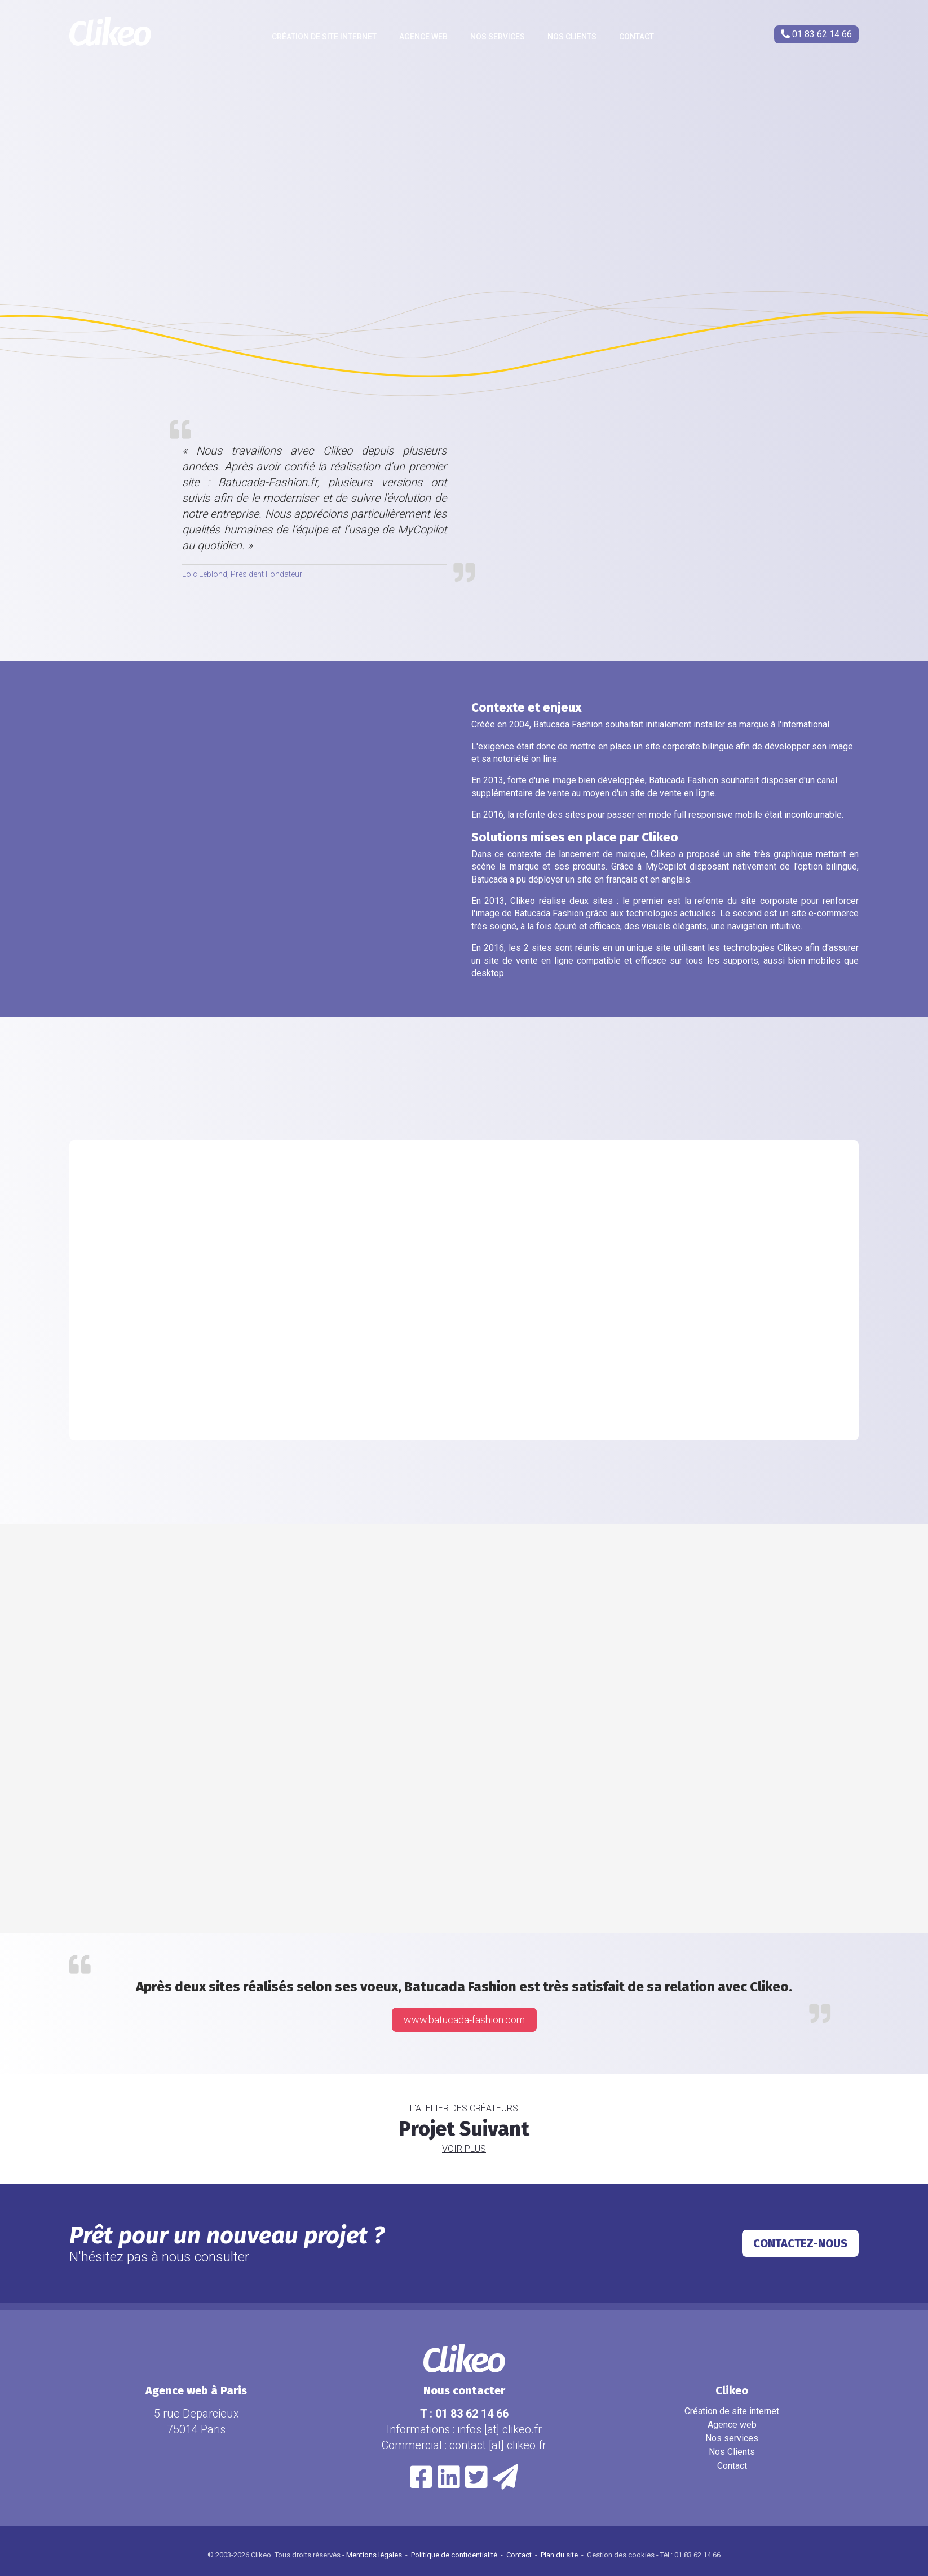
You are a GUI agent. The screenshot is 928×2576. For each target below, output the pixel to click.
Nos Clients (571, 36)
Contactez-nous (800, 2243)
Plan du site (560, 2555)
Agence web (423, 36)
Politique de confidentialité (455, 2555)
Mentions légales (375, 2555)
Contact (636, 36)
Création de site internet (324, 36)
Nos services (497, 36)
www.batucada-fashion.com (464, 2020)
